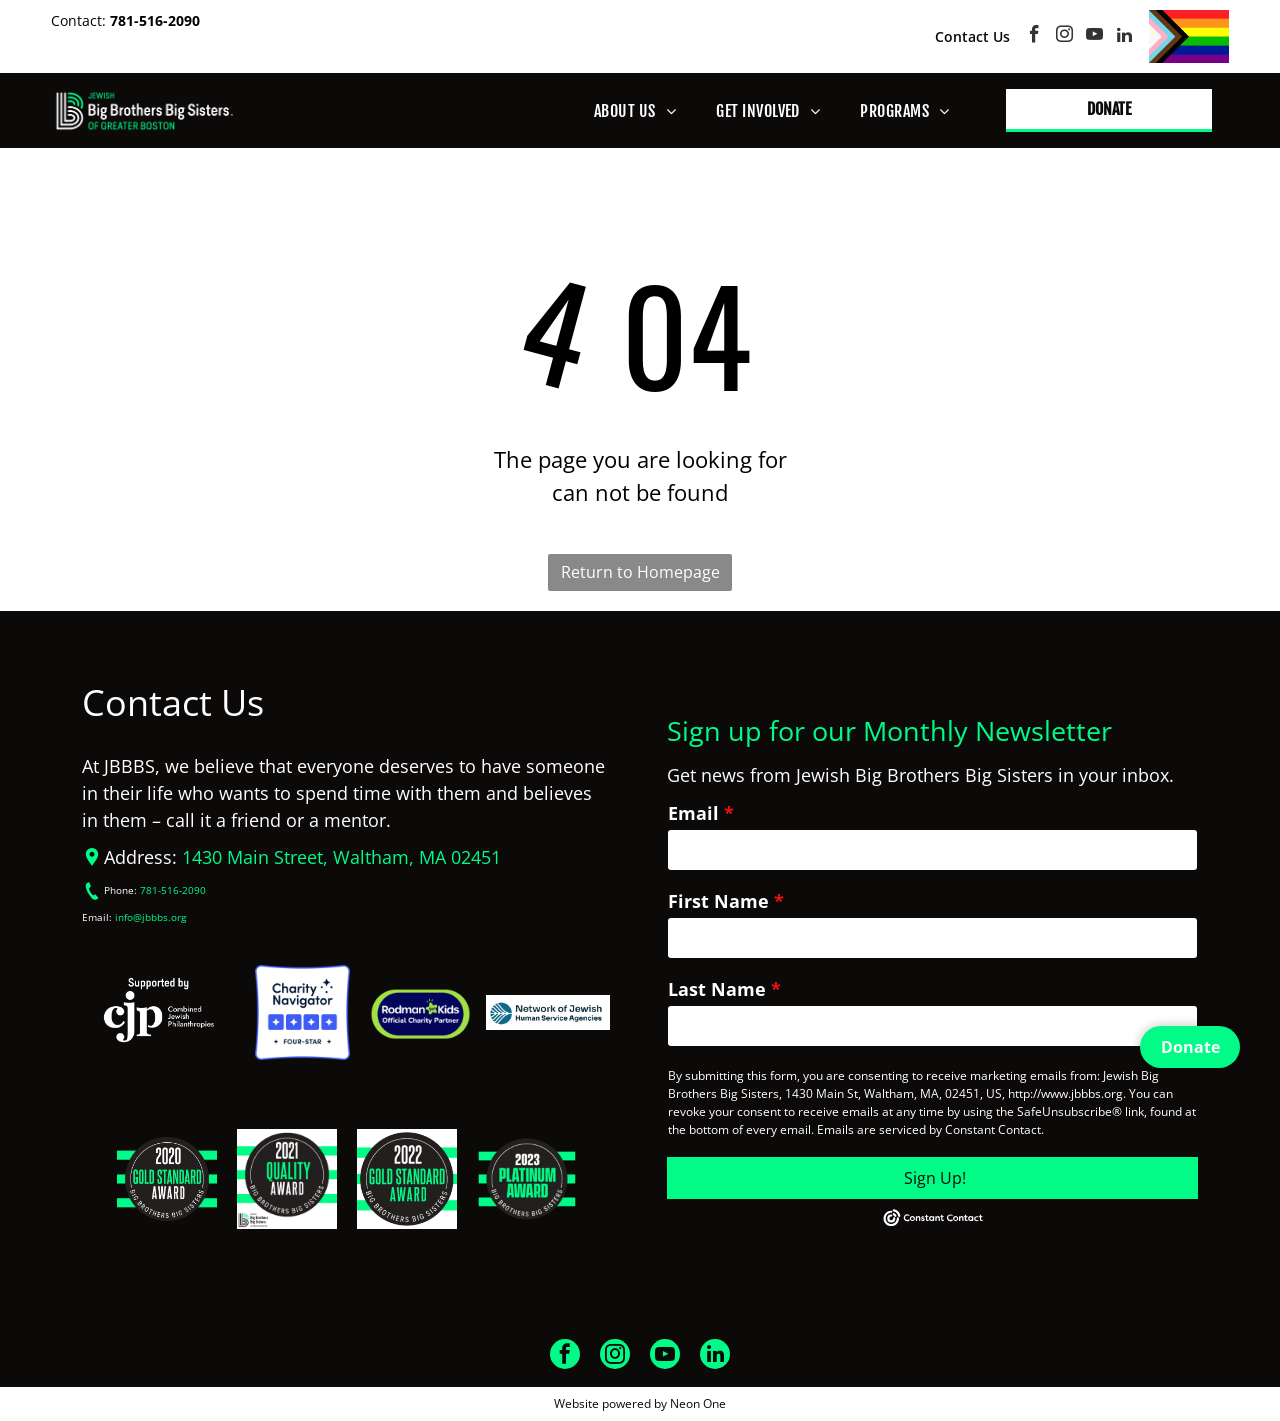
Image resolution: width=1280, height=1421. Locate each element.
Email (693, 813)
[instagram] (1064, 37)
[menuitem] (635, 111)
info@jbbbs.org (150, 917)
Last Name (717, 989)
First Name (718, 901)
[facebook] (1034, 37)
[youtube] (1094, 37)
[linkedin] (1124, 37)
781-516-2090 (155, 20)
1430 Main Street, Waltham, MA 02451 (341, 857)
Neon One (698, 1403)
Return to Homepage (640, 572)
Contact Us (972, 36)
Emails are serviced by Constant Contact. (930, 1129)
